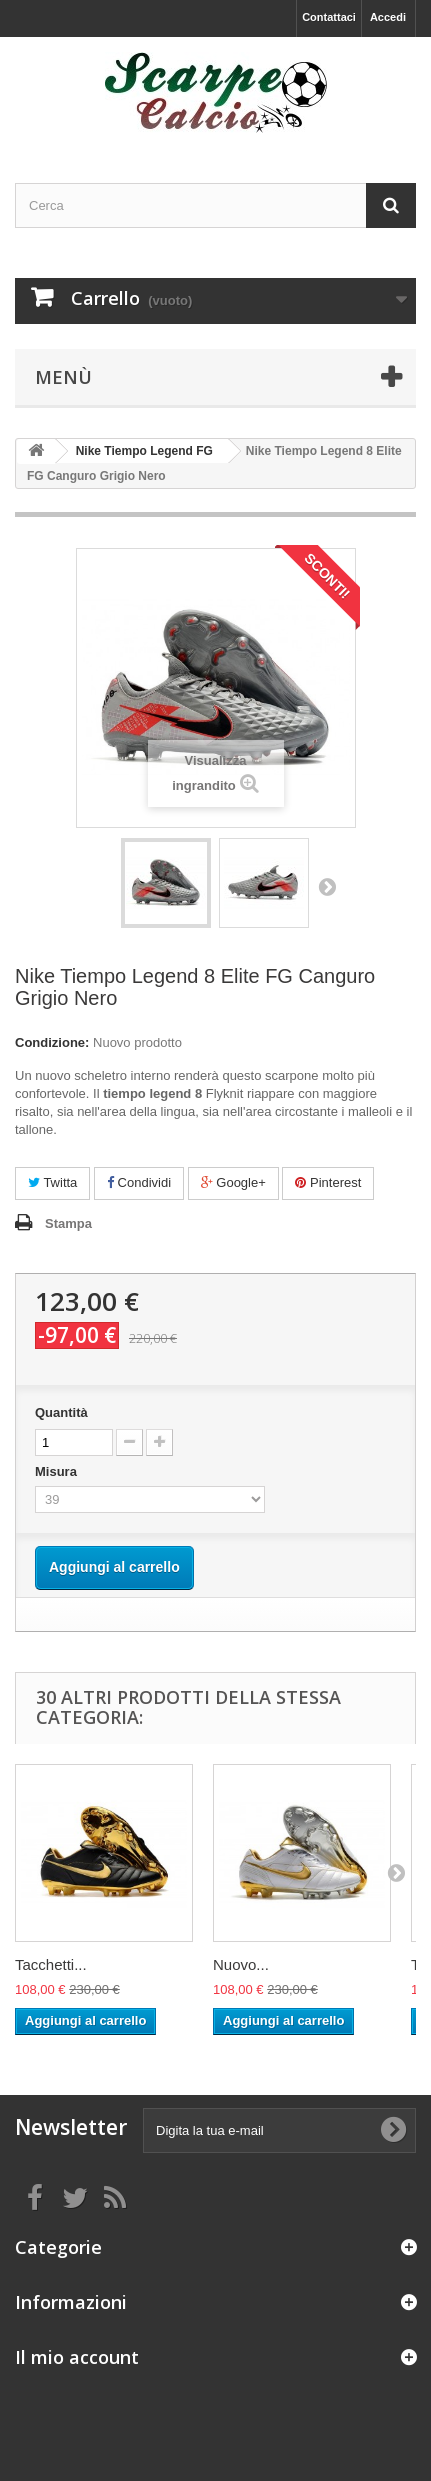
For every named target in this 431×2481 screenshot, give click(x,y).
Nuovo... (241, 1964)
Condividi (139, 1182)
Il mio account (77, 2357)
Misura (58, 1471)
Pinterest (328, 1182)
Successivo (327, 886)
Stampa (68, 1223)
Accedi (388, 17)
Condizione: (52, 1042)
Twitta (52, 1182)
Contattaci (329, 17)
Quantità (61, 1412)
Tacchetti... (51, 1964)
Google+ (233, 1182)
